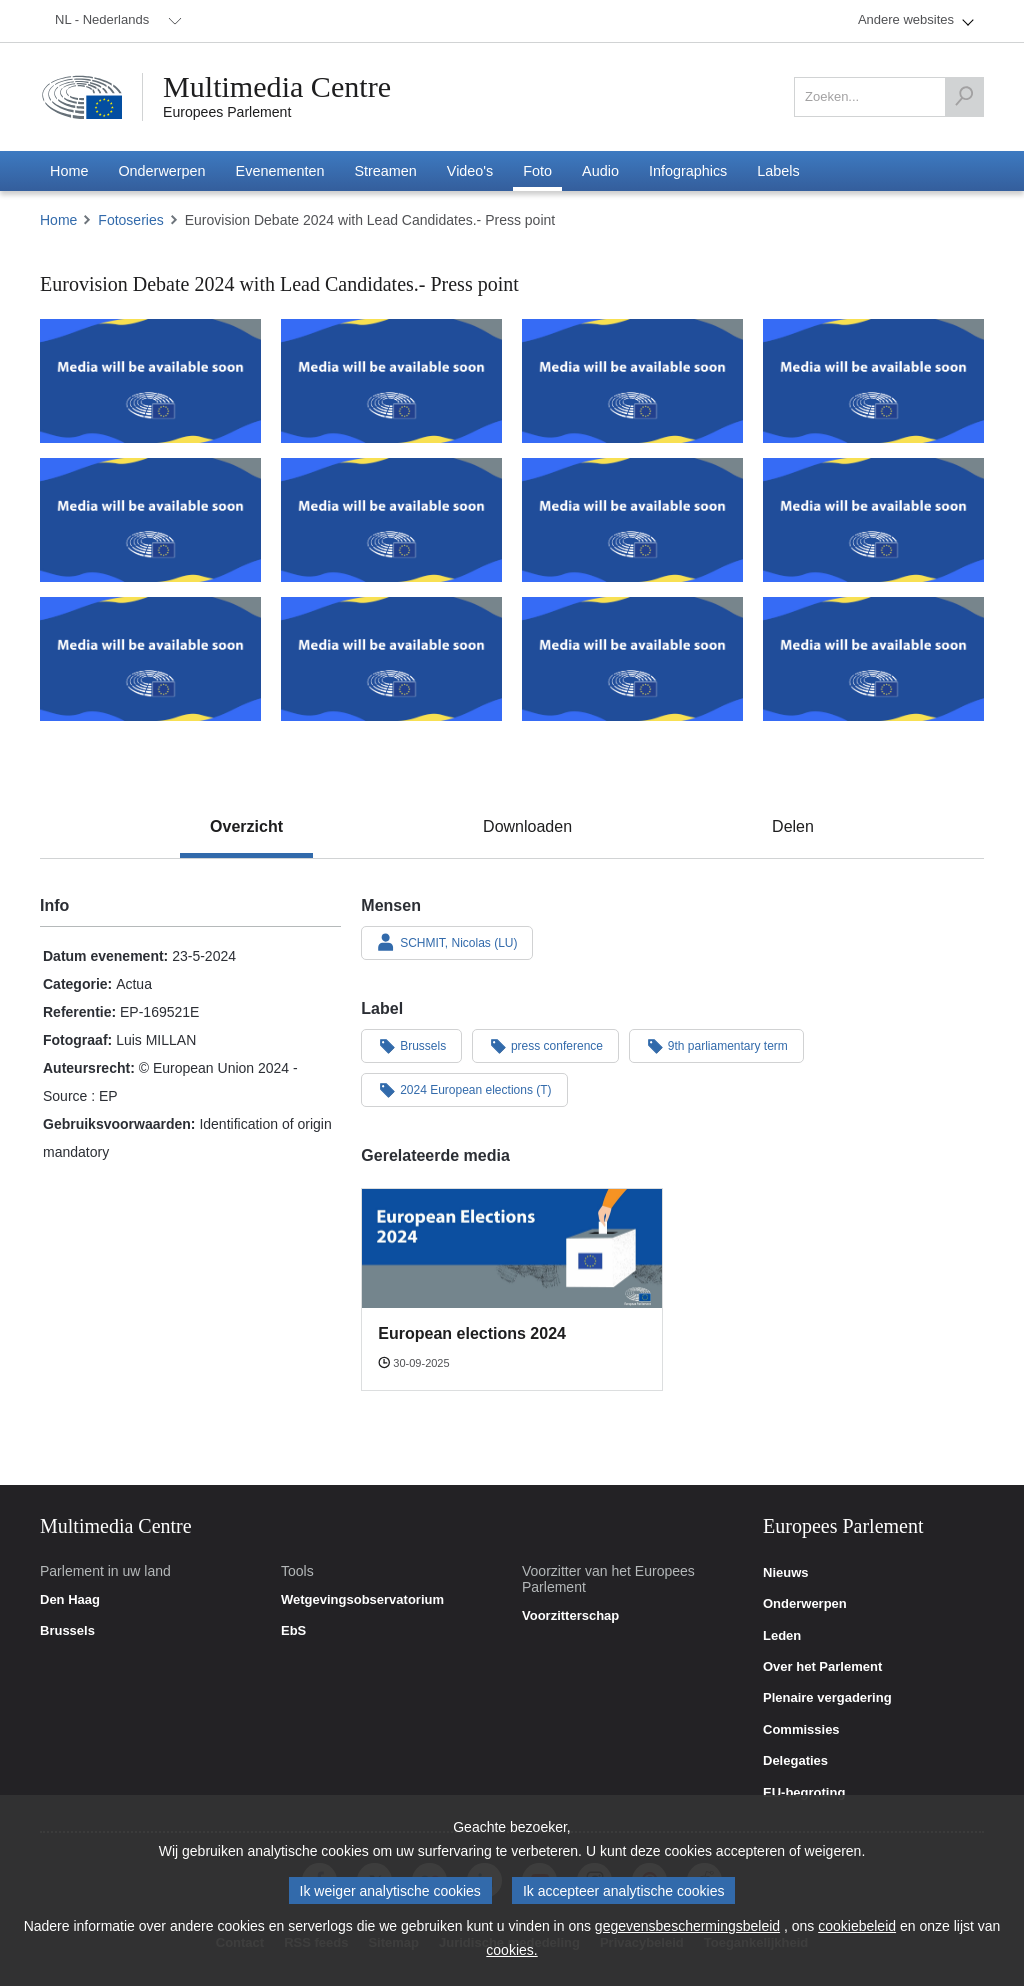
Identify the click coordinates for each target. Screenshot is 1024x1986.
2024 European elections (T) (464, 1089)
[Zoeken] (964, 97)
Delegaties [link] (795, 1761)
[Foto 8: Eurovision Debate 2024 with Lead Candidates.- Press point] (873, 520)
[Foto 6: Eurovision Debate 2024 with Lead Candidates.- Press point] (391, 520)
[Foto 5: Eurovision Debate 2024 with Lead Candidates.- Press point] (150, 520)
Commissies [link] (801, 1730)
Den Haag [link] (70, 1600)
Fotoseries (130, 220)
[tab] (246, 827)
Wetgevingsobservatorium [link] (362, 1600)
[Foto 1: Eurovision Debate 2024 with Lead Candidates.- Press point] (150, 381)
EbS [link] (293, 1631)
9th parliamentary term (716, 1045)
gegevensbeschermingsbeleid (687, 1926)
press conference (545, 1045)
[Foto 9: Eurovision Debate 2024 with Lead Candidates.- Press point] (150, 659)
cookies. (511, 1950)
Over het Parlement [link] (822, 1667)
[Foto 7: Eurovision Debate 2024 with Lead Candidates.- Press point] (632, 520)
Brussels (411, 1045)
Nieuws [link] (786, 1573)
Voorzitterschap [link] (570, 1616)
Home (58, 220)
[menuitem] (115, 21)
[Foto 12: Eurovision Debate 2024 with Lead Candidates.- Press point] (873, 659)
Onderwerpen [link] (805, 1604)
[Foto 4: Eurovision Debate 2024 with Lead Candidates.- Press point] (873, 381)
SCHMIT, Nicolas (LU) (447, 942)
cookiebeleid (857, 1926)
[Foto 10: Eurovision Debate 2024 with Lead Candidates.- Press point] (391, 659)
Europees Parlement (227, 112)
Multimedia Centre (277, 87)
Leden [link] (782, 1636)
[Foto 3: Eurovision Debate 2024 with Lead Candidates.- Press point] (632, 381)
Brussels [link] (67, 1631)
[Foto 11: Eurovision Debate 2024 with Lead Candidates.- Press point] (632, 659)
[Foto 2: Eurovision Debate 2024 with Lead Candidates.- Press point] (391, 381)
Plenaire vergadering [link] (827, 1698)
